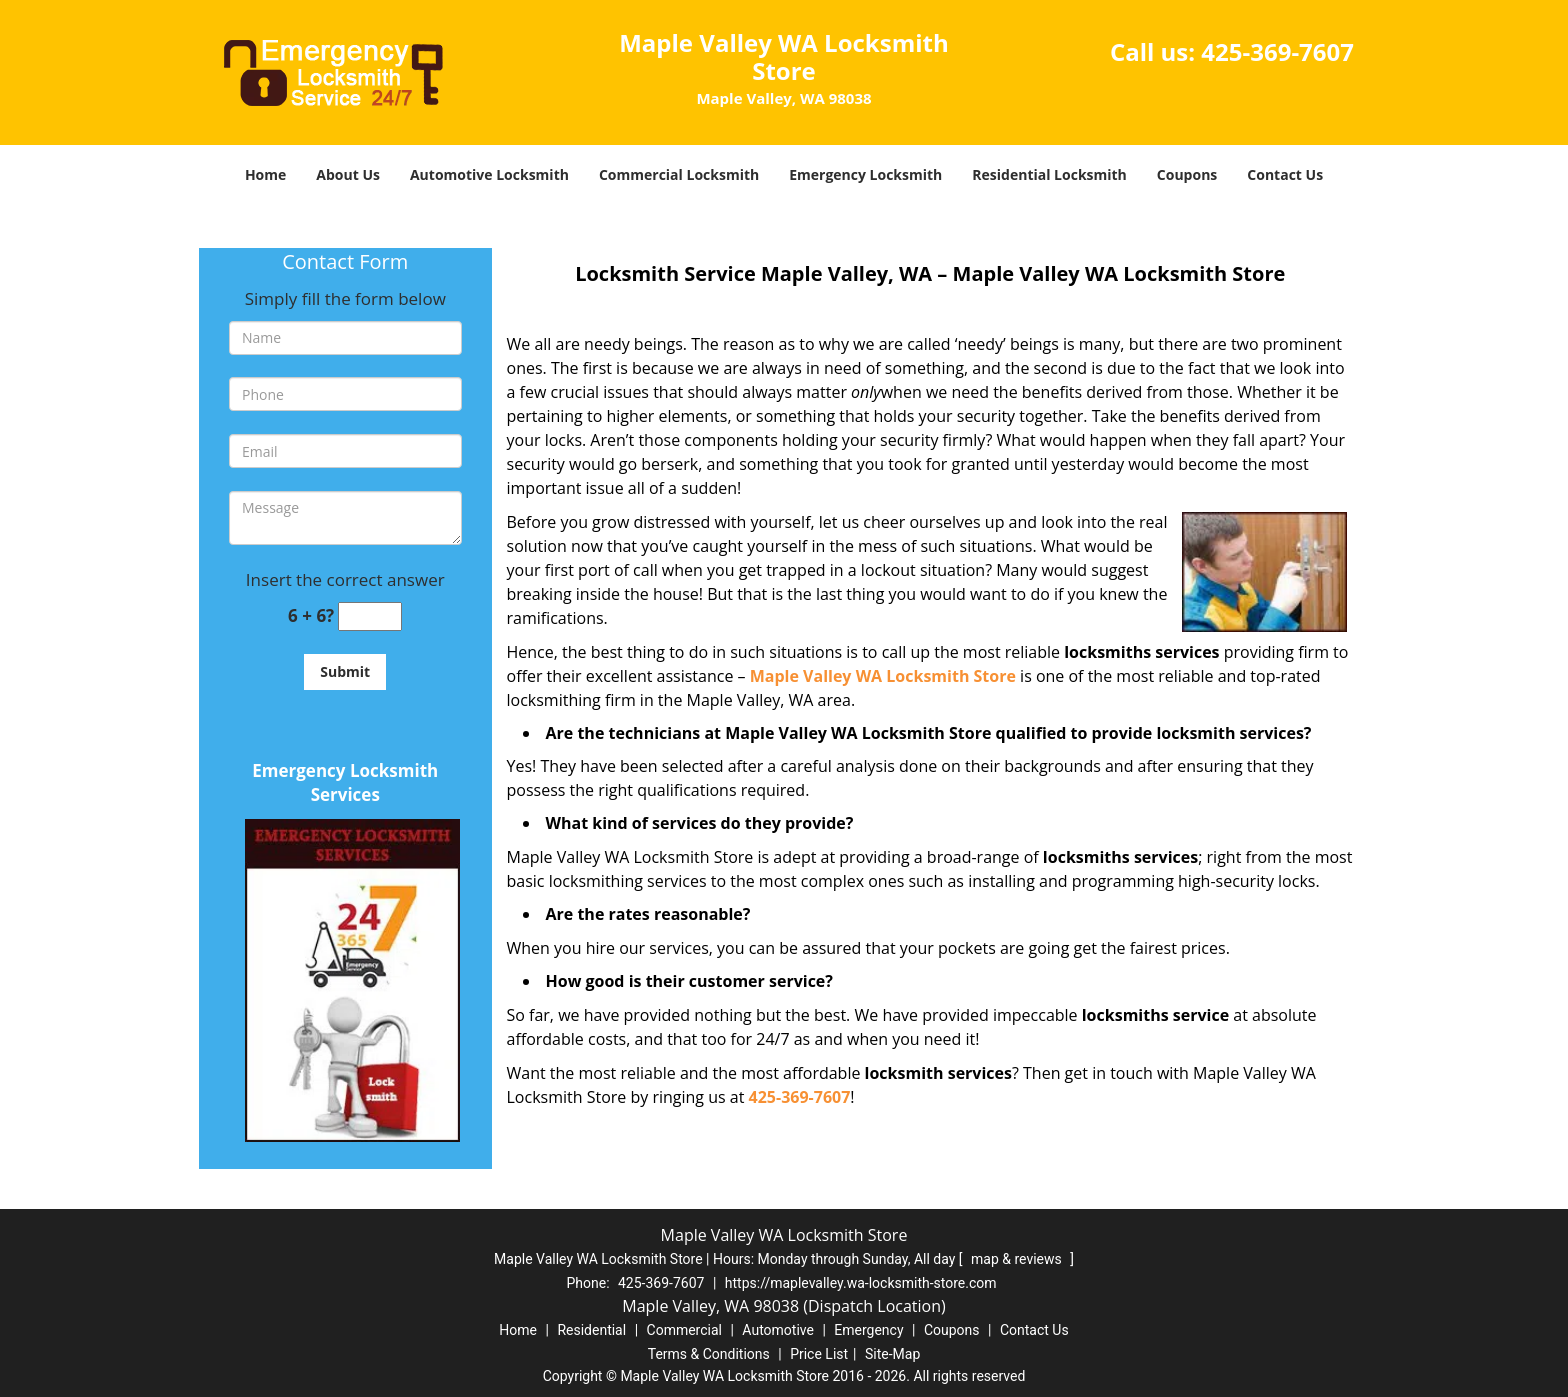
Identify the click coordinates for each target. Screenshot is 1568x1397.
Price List (819, 1354)
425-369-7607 (1277, 51)
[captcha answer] (370, 616)
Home (265, 174)
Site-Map (892, 1354)
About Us (348, 174)
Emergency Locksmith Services (345, 782)
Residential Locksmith (1049, 174)
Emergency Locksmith (865, 174)
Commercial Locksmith (679, 174)
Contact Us (1285, 174)
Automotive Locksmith (489, 174)
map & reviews (1018, 1259)
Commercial (684, 1330)
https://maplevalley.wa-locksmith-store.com (861, 1283)
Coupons (1187, 174)
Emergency (868, 1330)
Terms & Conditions (709, 1354)
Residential (591, 1330)
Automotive (778, 1330)
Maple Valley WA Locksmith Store (883, 676)
